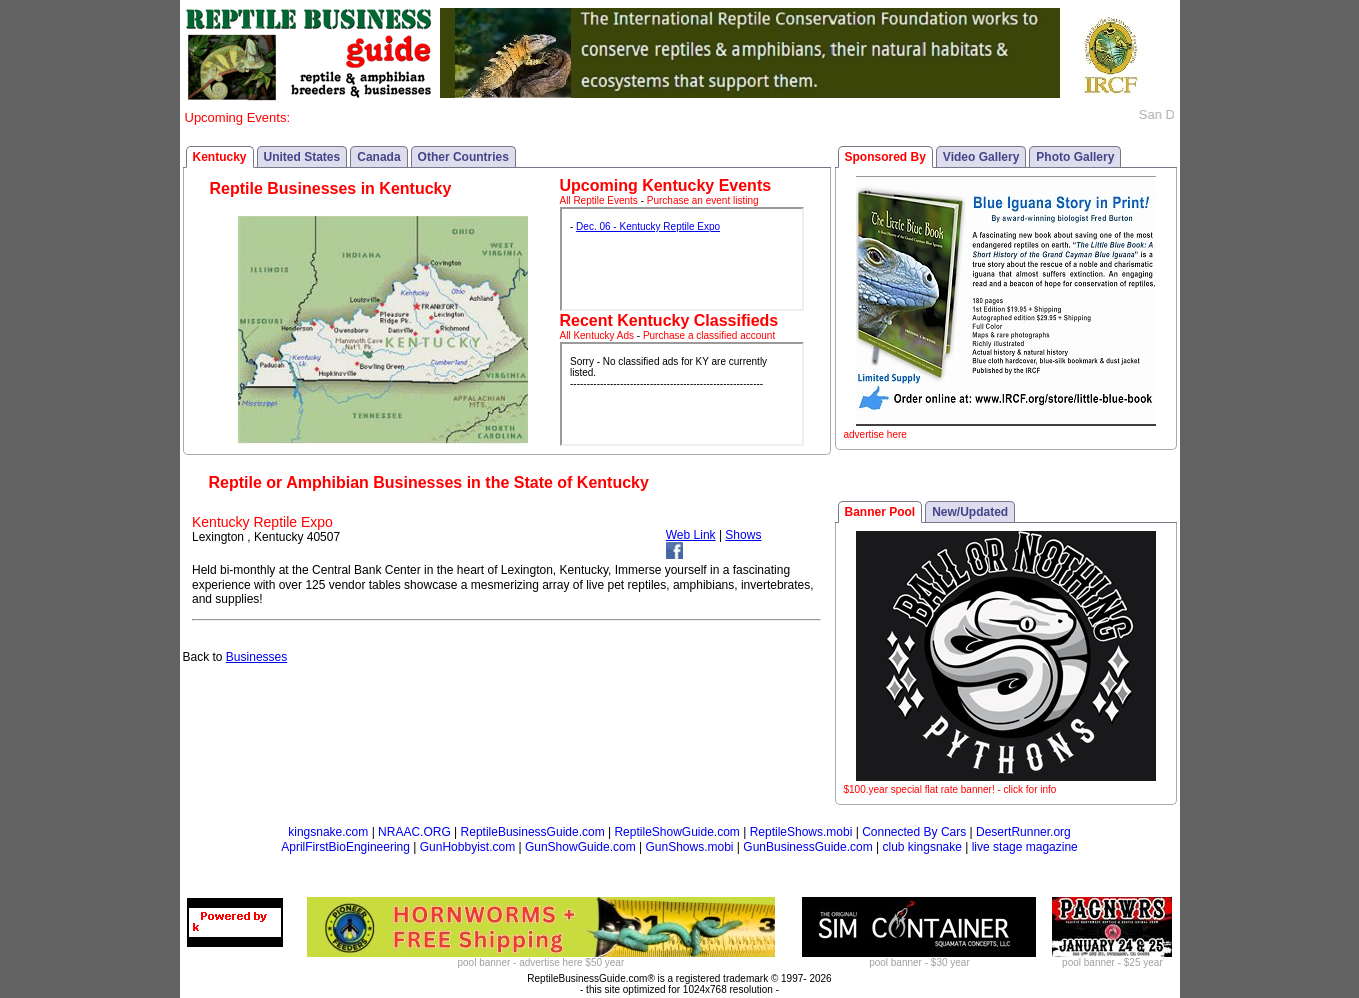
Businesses (256, 657)
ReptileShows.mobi (801, 832)
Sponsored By (885, 157)
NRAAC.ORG (414, 832)
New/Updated (970, 512)
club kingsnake (922, 847)
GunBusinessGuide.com (807, 847)
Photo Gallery (1075, 157)
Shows (743, 535)
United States (302, 157)
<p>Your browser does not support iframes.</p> (682, 259)
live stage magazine (1025, 847)
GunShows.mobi (689, 847)
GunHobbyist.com (467, 847)
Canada (378, 157)
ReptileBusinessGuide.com (533, 832)
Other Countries (463, 157)
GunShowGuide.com (580, 847)
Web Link (691, 535)
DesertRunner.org (1023, 832)
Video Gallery (981, 157)
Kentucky (220, 157)
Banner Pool (880, 512)
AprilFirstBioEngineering (345, 847)
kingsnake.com (328, 832)
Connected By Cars (914, 832)
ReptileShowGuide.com (676, 832)
